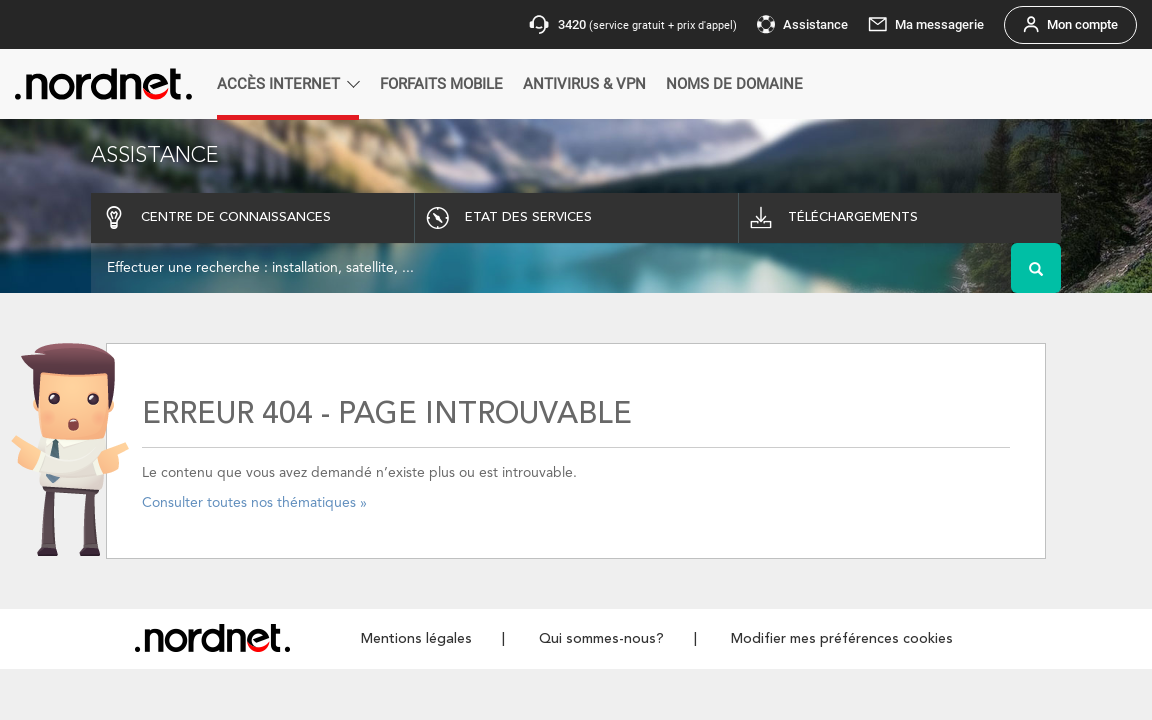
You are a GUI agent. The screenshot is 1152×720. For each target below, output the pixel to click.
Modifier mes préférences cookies (842, 639)
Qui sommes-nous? (601, 639)
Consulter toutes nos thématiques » (254, 503)
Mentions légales (416, 639)
